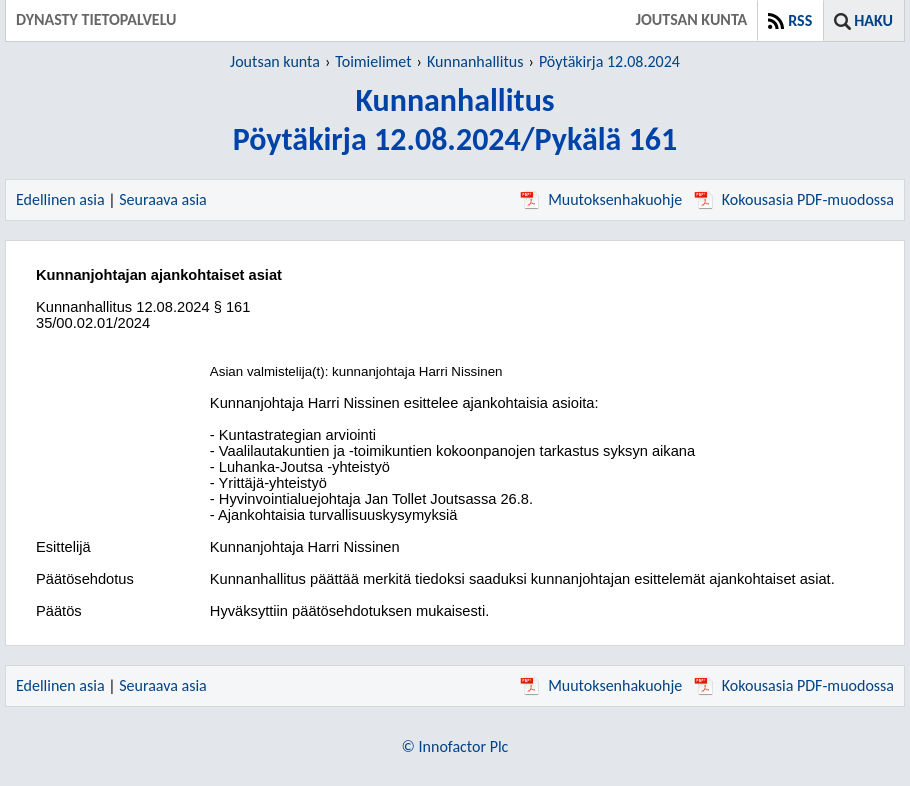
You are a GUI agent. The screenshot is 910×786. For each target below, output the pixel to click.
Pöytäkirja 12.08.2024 (609, 61)
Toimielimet (373, 61)
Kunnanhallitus (475, 61)
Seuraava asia (163, 199)
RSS (800, 20)
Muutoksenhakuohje (601, 199)
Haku (873, 20)
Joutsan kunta (275, 61)
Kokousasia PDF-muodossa (794, 199)
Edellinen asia (60, 199)
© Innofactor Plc (455, 746)
